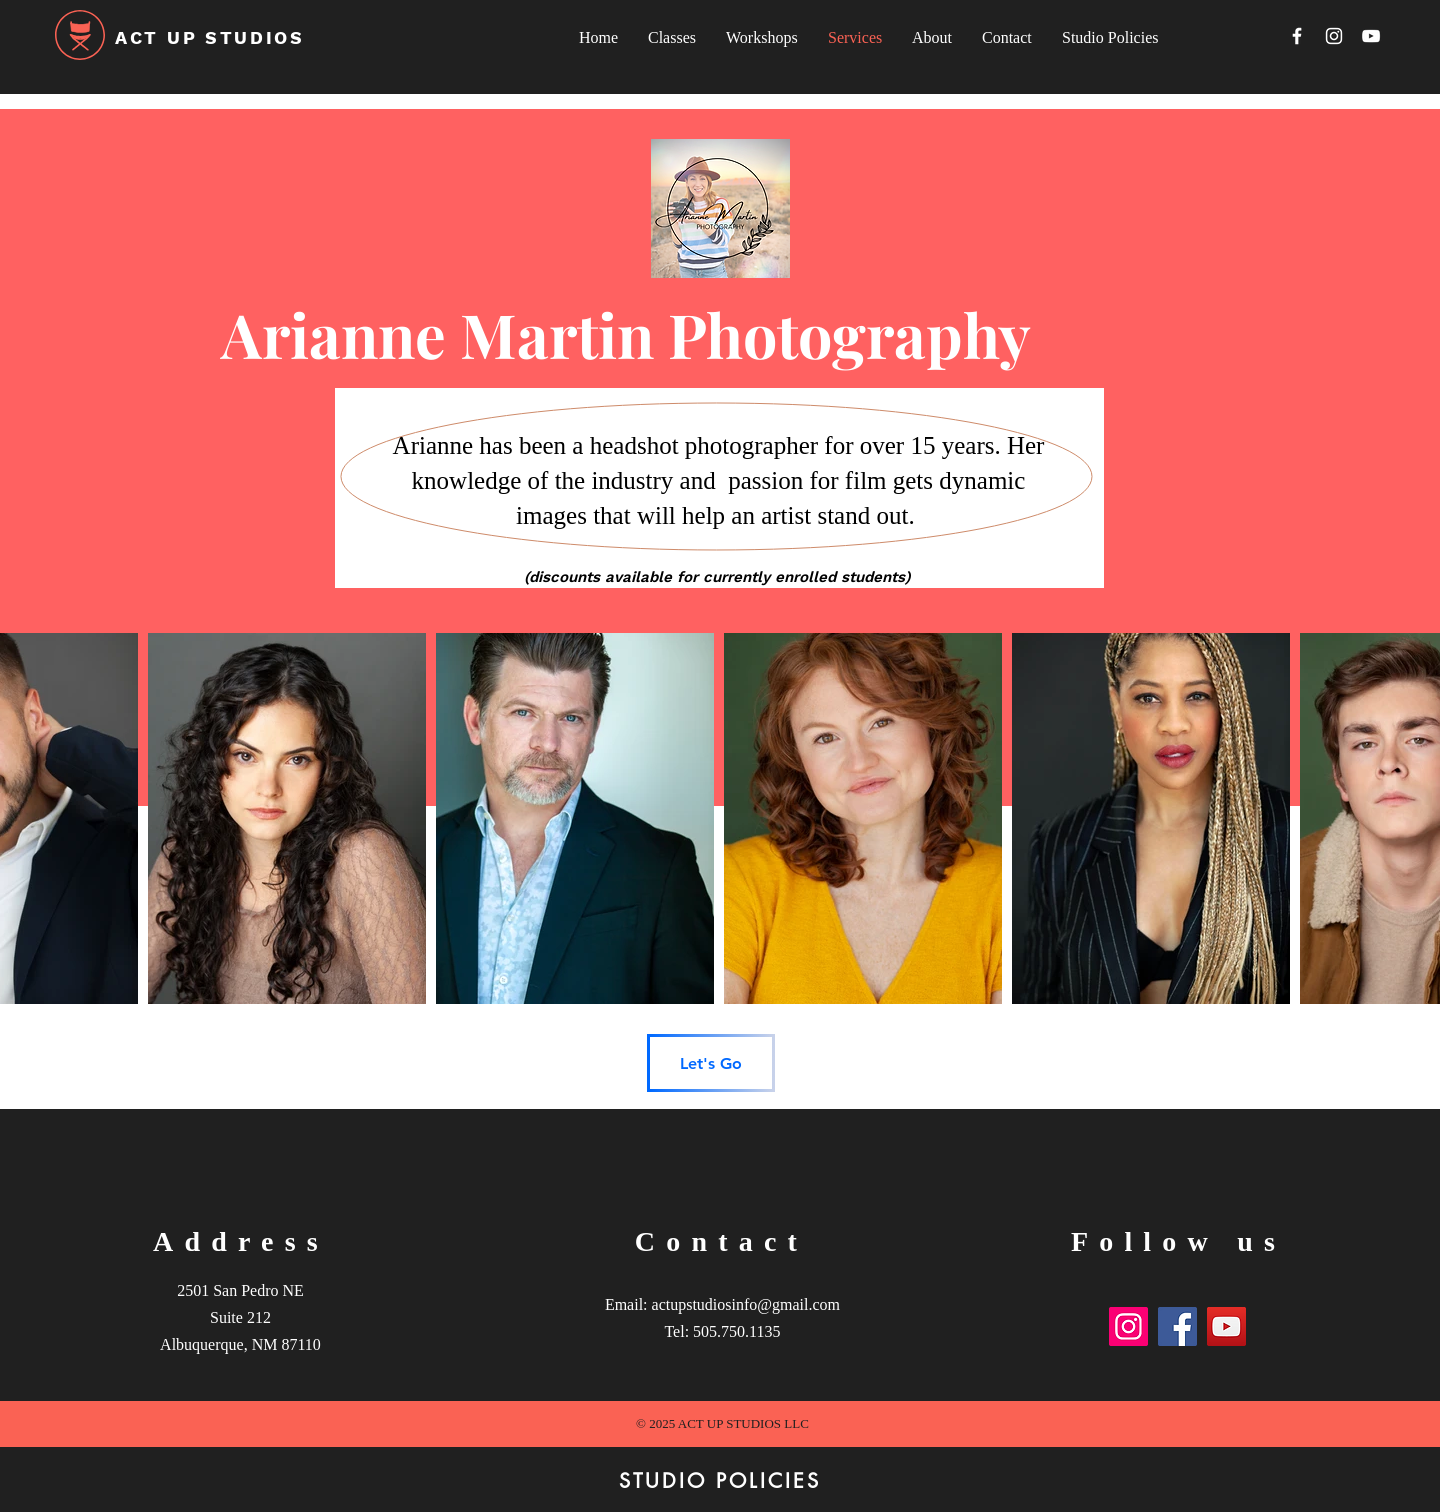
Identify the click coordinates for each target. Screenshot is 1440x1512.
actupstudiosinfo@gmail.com (746, 1304)
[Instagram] (1334, 36)
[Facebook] (1297, 36)
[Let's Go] (711, 1063)
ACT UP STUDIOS (210, 37)
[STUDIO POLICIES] (720, 1481)
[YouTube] (1371, 36)
